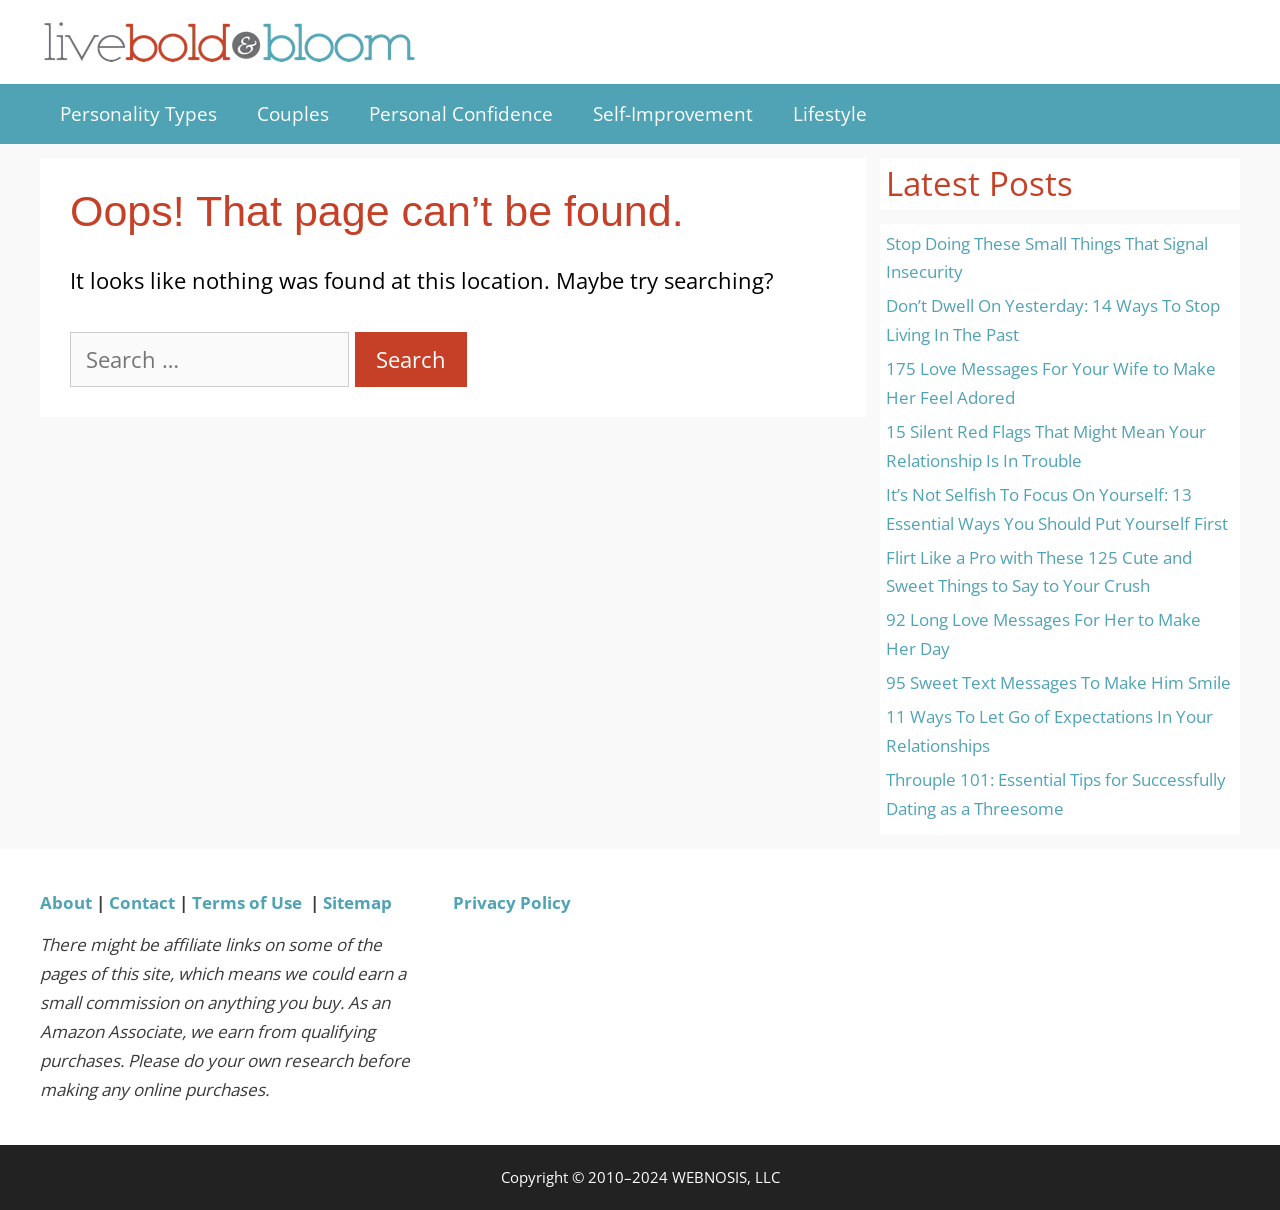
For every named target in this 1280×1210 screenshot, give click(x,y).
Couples (293, 114)
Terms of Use (247, 902)
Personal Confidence (461, 114)
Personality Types (138, 114)
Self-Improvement (673, 114)
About (66, 902)
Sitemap (357, 902)
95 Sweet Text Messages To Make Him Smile (1058, 682)
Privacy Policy (512, 902)
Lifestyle (830, 114)
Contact (142, 902)
